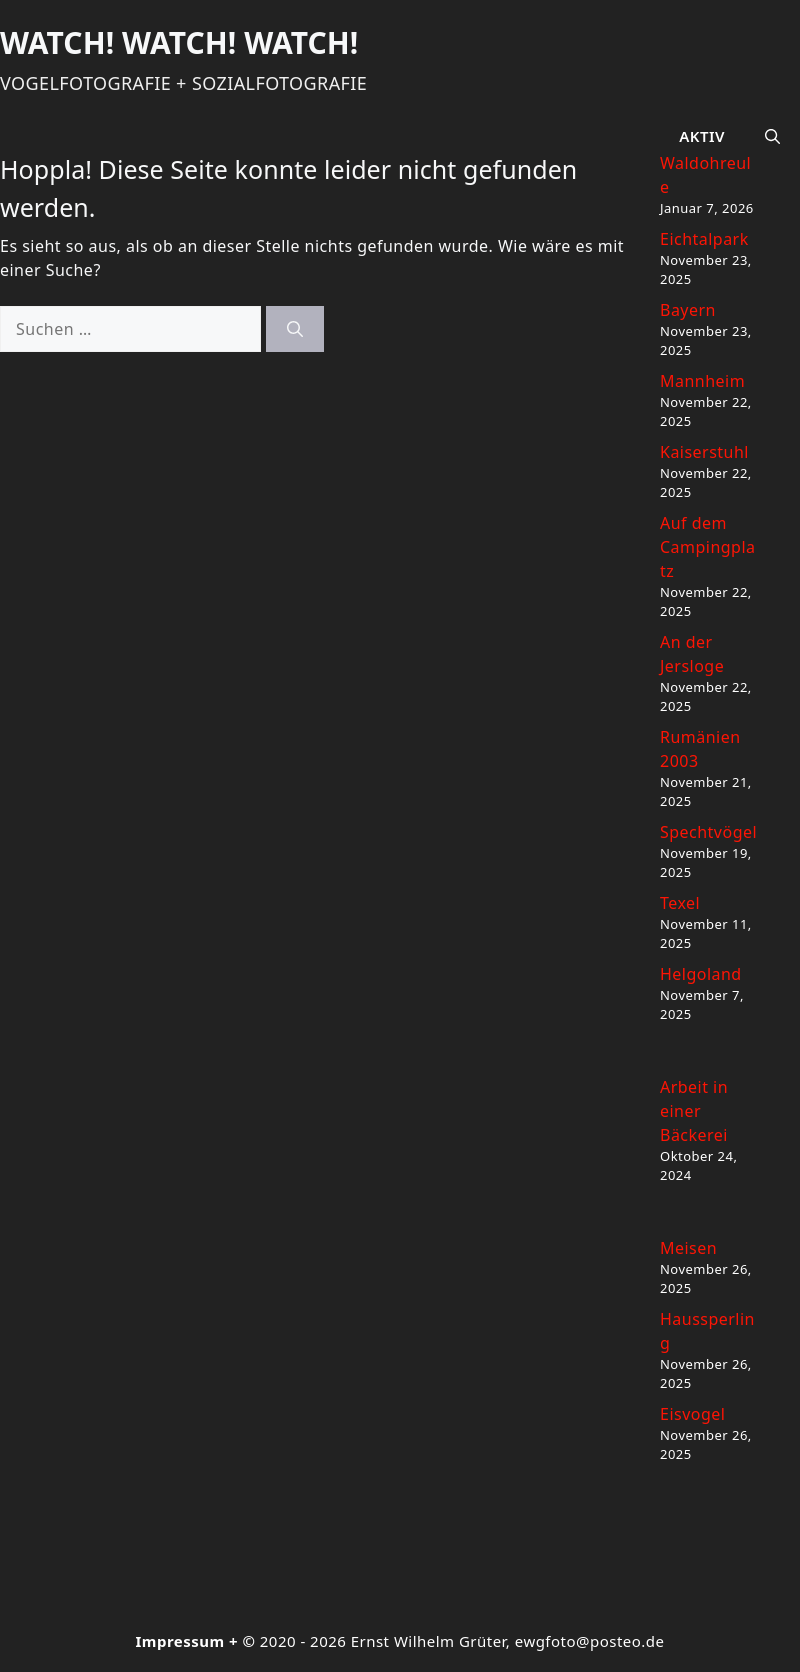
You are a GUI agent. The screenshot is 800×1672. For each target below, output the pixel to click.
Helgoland (701, 974)
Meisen (688, 1248)
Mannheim (702, 381)
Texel (680, 903)
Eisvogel (692, 1414)
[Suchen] (295, 329)
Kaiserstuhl (704, 452)
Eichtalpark (704, 239)
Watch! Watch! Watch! (179, 42)
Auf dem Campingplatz (708, 547)
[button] (772, 136)
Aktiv (702, 136)
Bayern (688, 310)
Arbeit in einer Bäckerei (694, 1111)
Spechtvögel (708, 832)
